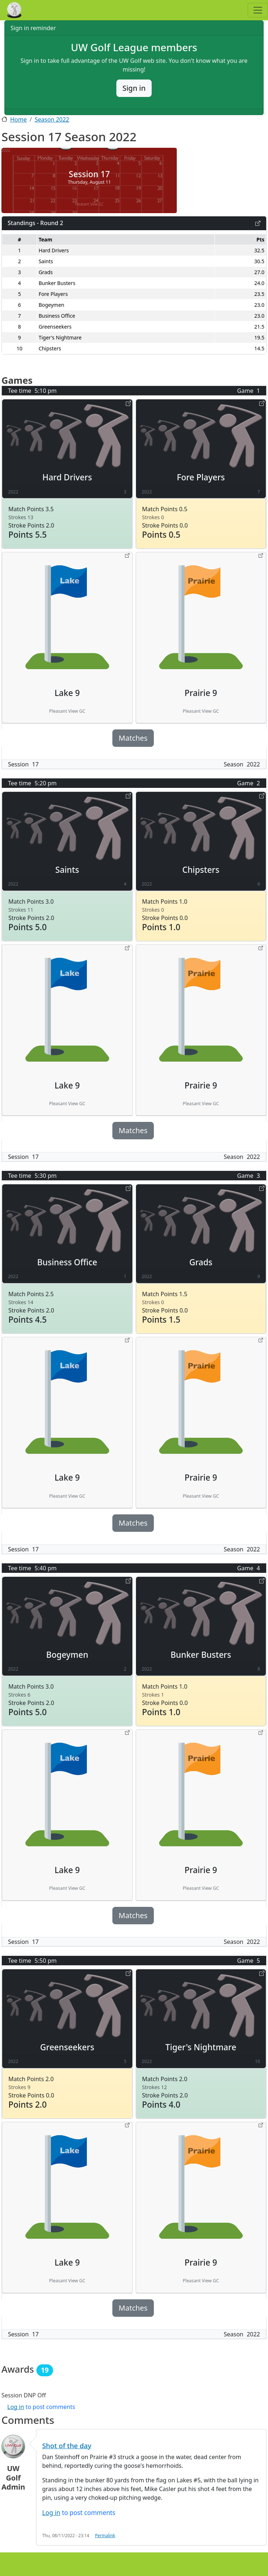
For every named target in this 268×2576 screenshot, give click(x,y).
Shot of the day (66, 2445)
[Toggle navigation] (258, 10)
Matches (133, 738)
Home (18, 119)
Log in (15, 2407)
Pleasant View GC (89, 204)
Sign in (134, 88)
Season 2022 (52, 119)
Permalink (105, 2535)
